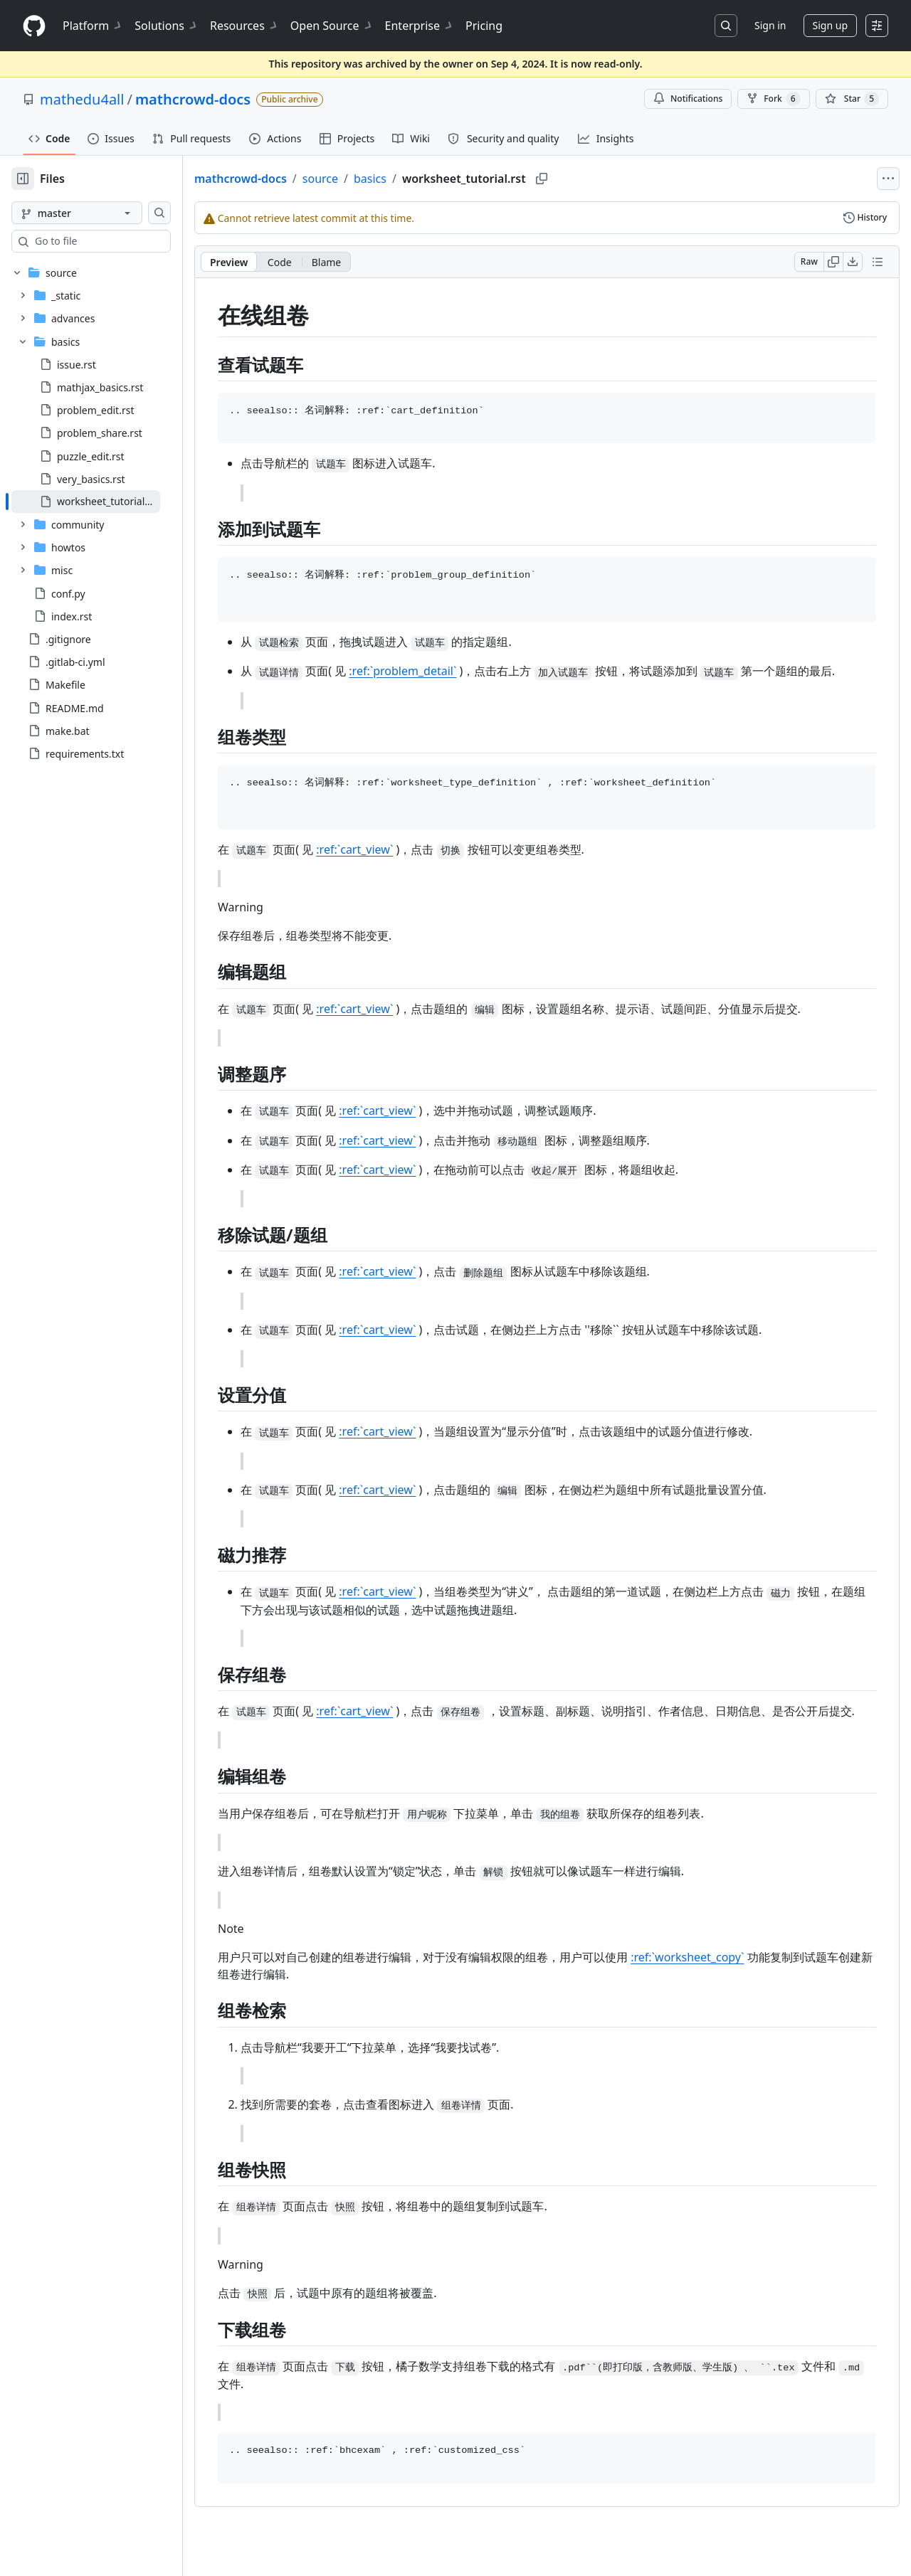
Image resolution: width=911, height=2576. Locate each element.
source (366, 178)
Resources (244, 25)
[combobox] (119, 241)
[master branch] (99, 212)
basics (415, 178)
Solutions (167, 25)
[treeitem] (108, 501)
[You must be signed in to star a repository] (852, 99)
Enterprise (419, 25)
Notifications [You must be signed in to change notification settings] (687, 98)
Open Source (332, 25)
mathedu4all (82, 99)
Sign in (770, 25)
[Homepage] (34, 26)
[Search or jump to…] (726, 25)
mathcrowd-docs (193, 99)
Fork (773, 99)
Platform (93, 25)
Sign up (830, 25)
